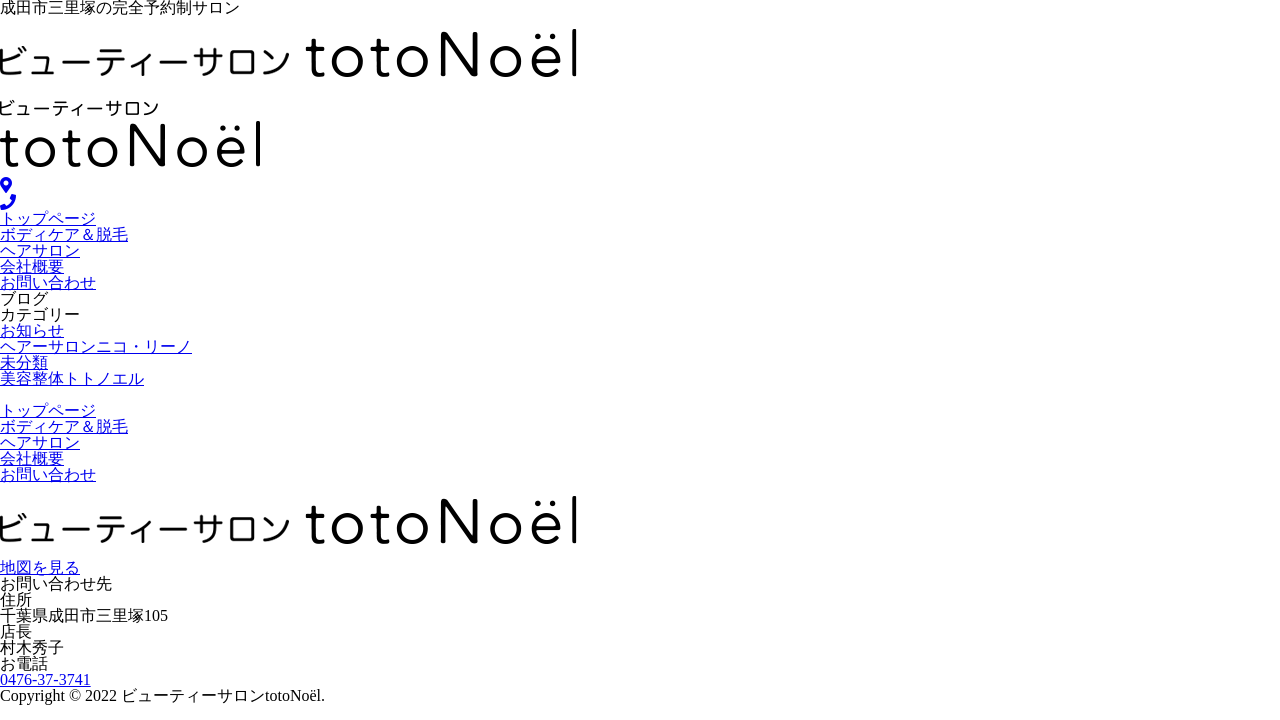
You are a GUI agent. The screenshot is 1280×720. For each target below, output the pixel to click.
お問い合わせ (48, 282)
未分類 (24, 362)
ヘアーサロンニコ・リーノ (96, 346)
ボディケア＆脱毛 (64, 234)
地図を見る (40, 567)
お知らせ (32, 330)
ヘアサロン (40, 250)
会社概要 (32, 266)
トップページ (48, 218)
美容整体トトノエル (72, 378)
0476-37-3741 (45, 679)
